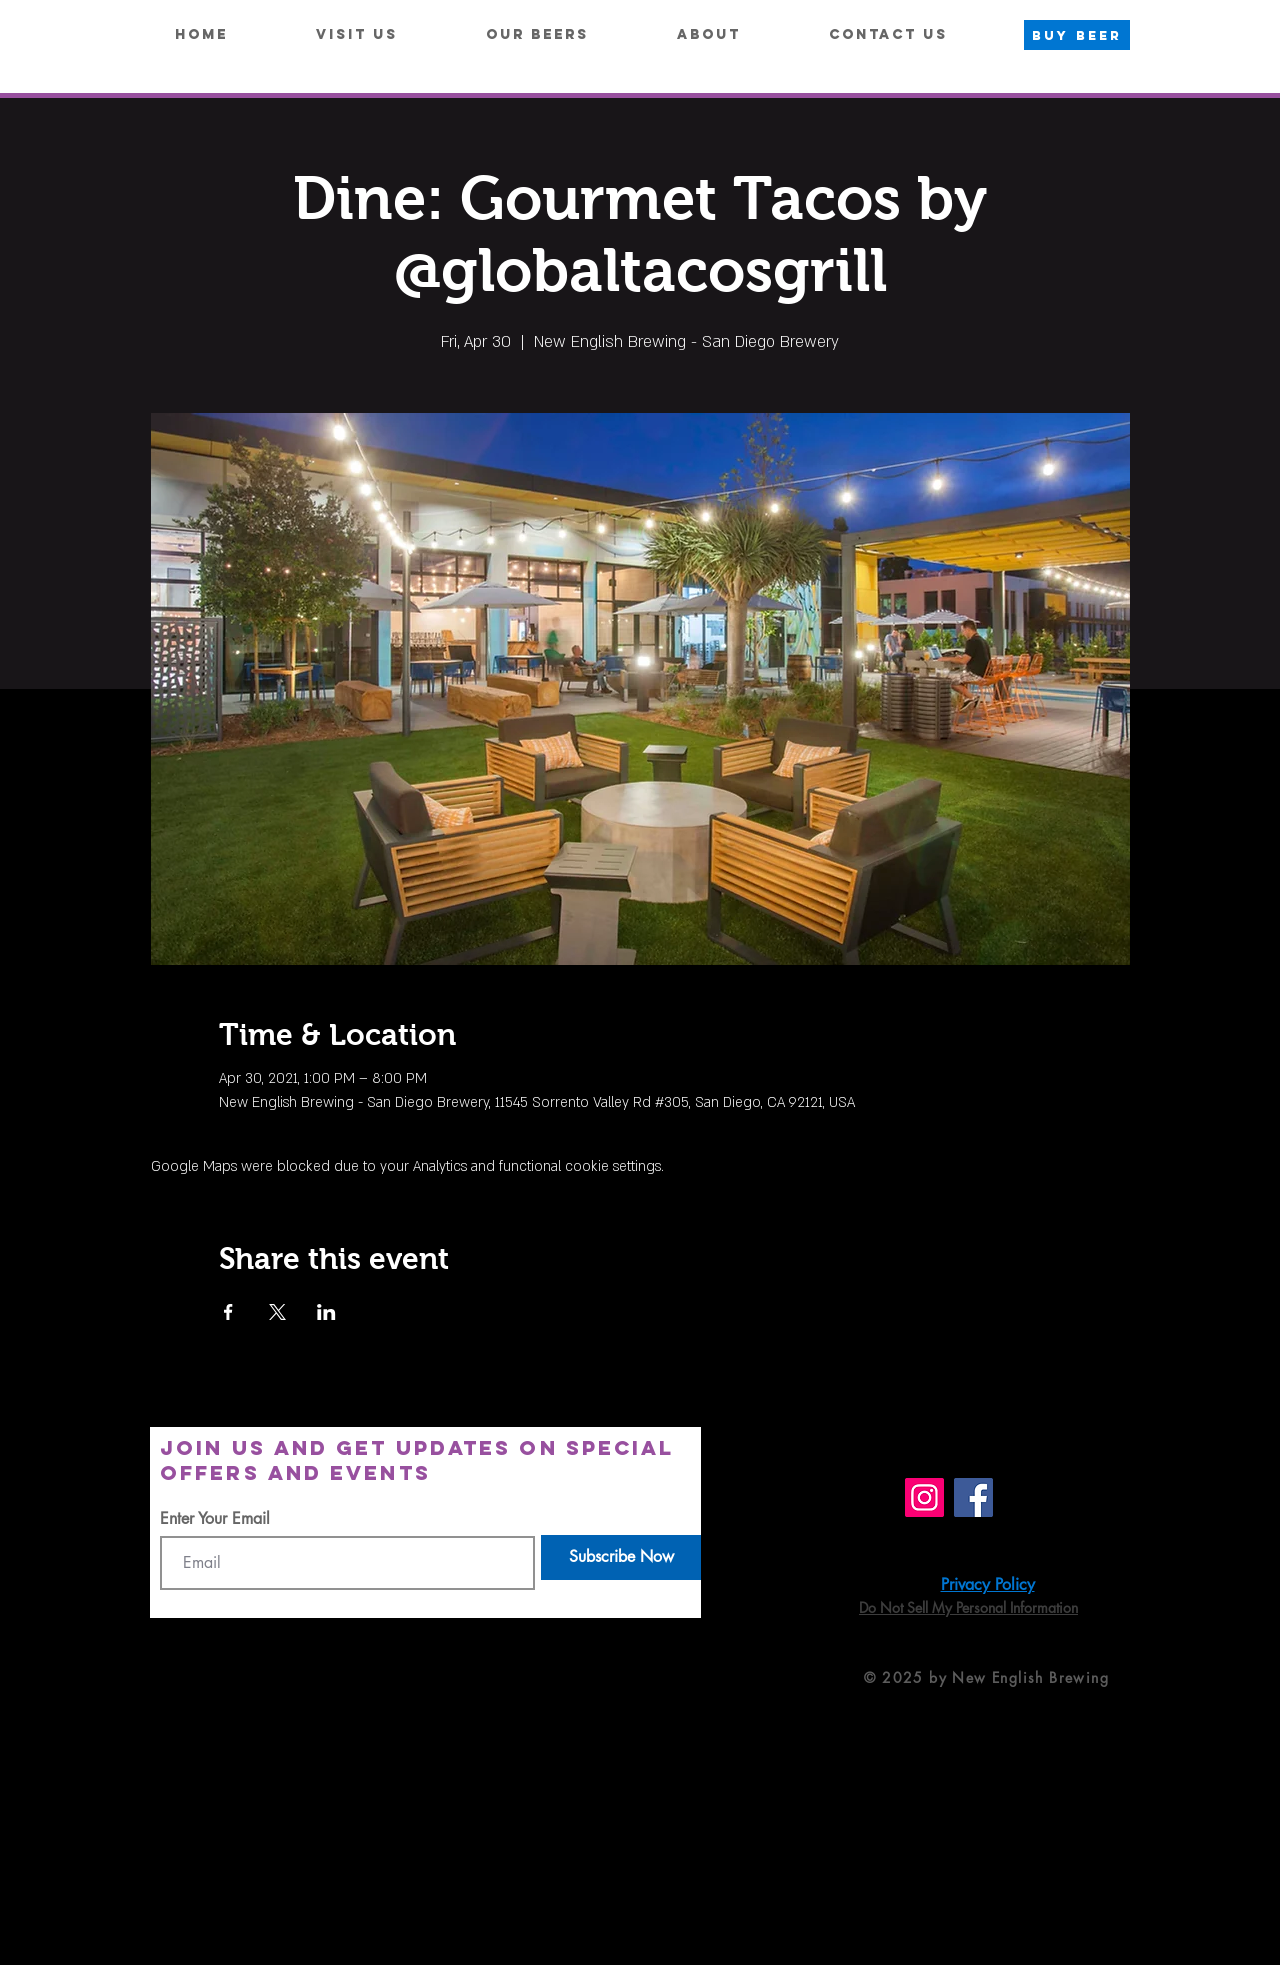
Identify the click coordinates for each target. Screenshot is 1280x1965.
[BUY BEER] (1077, 35)
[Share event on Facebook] (228, 1312)
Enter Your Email (215, 1519)
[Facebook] (973, 1497)
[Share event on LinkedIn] (326, 1312)
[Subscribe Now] (621, 1557)
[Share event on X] (277, 1312)
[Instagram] (924, 1497)
